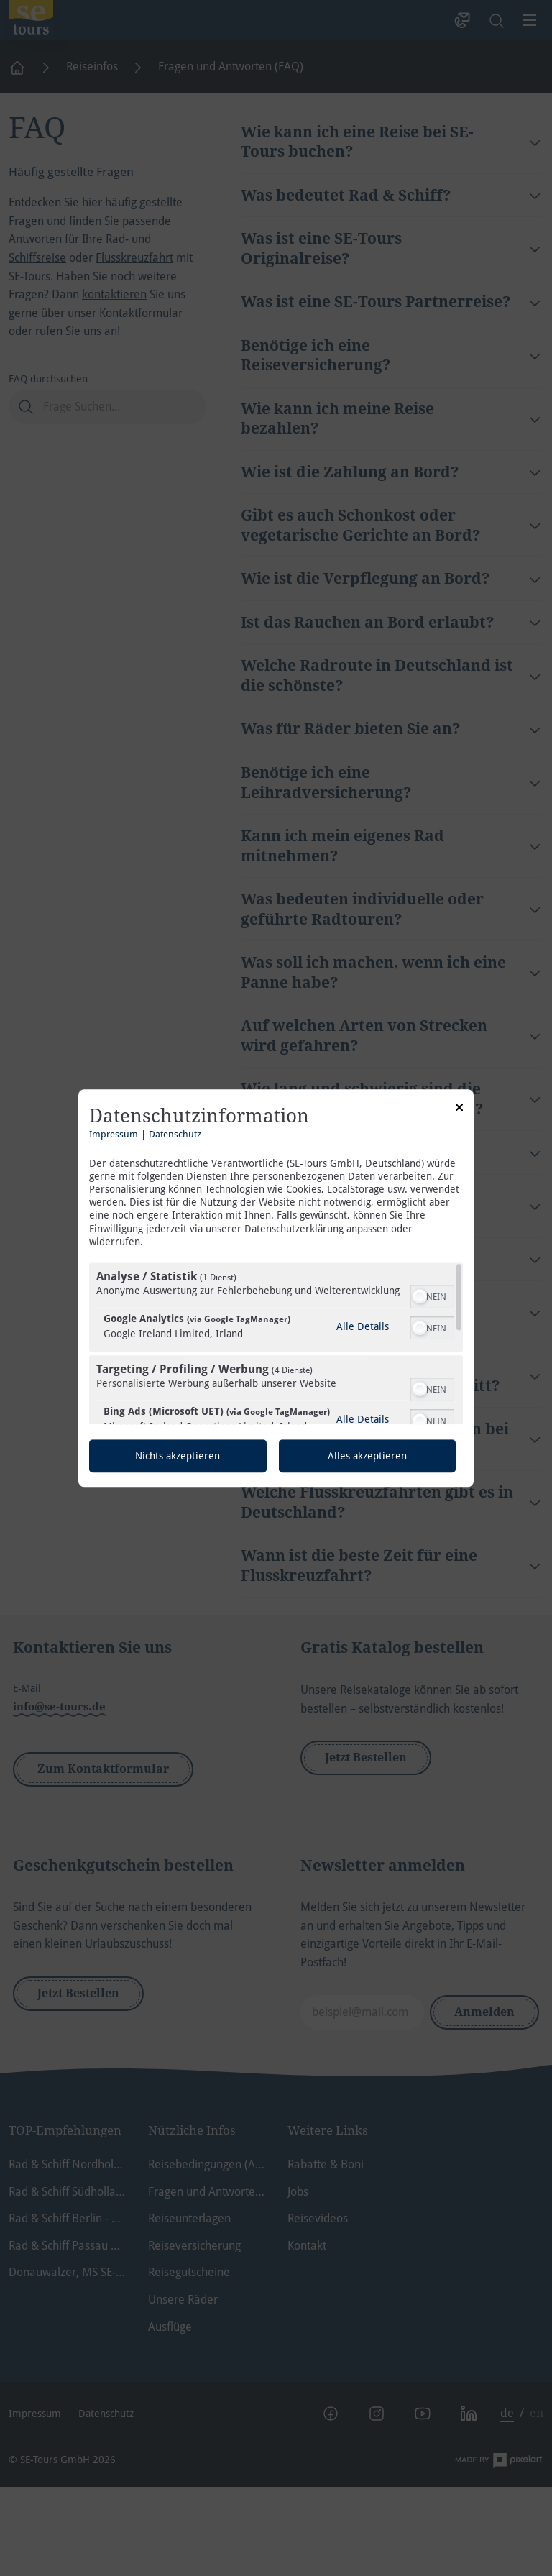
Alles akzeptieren (367, 1456)
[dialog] (276, 1288)
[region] (276, 1343)
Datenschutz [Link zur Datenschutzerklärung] (175, 1134)
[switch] (432, 1294)
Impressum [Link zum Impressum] (113, 1134)
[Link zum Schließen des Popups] (459, 1109)
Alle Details (362, 1325)
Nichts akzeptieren (177, 1456)
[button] (420, 1296)
